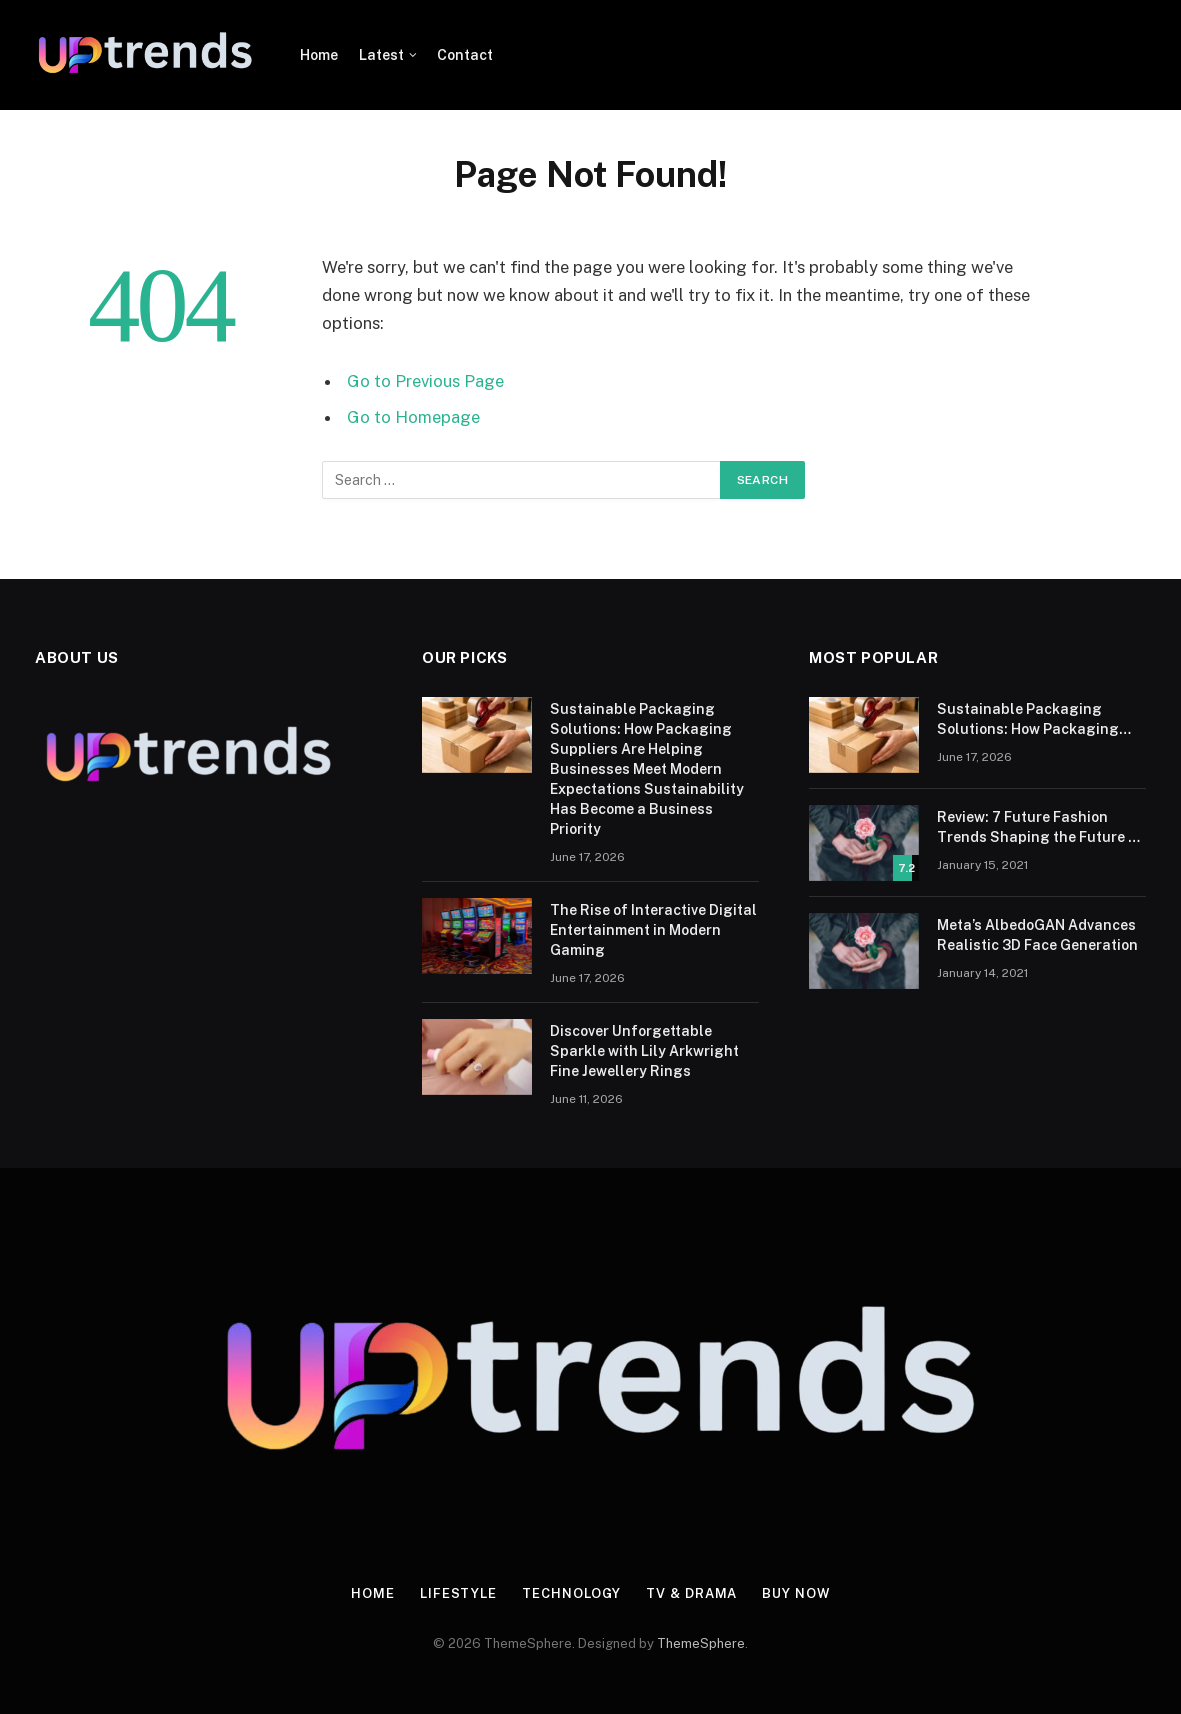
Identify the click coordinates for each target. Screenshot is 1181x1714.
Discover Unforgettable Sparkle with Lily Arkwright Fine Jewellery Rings (644, 1051)
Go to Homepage (413, 417)
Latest (381, 55)
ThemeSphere (701, 1643)
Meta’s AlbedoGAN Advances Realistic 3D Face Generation (1037, 935)
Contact (465, 55)
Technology (571, 1593)
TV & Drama (691, 1593)
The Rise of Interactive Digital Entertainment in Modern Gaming (653, 930)
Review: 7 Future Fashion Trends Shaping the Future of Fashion (1040, 828)
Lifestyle (457, 1593)
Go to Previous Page (425, 381)
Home (319, 55)
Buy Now (796, 1593)
